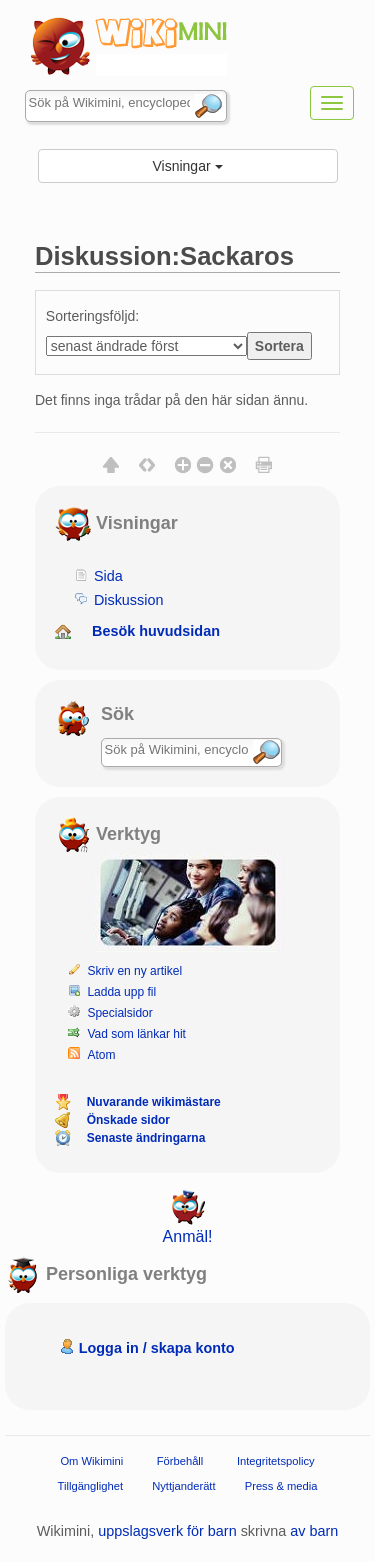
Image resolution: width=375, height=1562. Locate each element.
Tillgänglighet (91, 1486)
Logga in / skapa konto (157, 1348)
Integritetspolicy (276, 1461)
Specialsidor (119, 1013)
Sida (108, 576)
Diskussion (129, 600)
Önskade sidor (128, 1120)
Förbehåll (180, 1461)
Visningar (187, 166)
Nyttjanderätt (183, 1486)
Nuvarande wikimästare (154, 1102)
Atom (101, 1055)
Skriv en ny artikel (134, 971)
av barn (314, 1531)
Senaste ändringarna (146, 1138)
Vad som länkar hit (136, 1034)
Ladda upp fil (121, 992)
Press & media (281, 1486)
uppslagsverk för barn (167, 1531)
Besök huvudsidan (156, 631)
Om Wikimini (91, 1461)
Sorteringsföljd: (92, 316)
